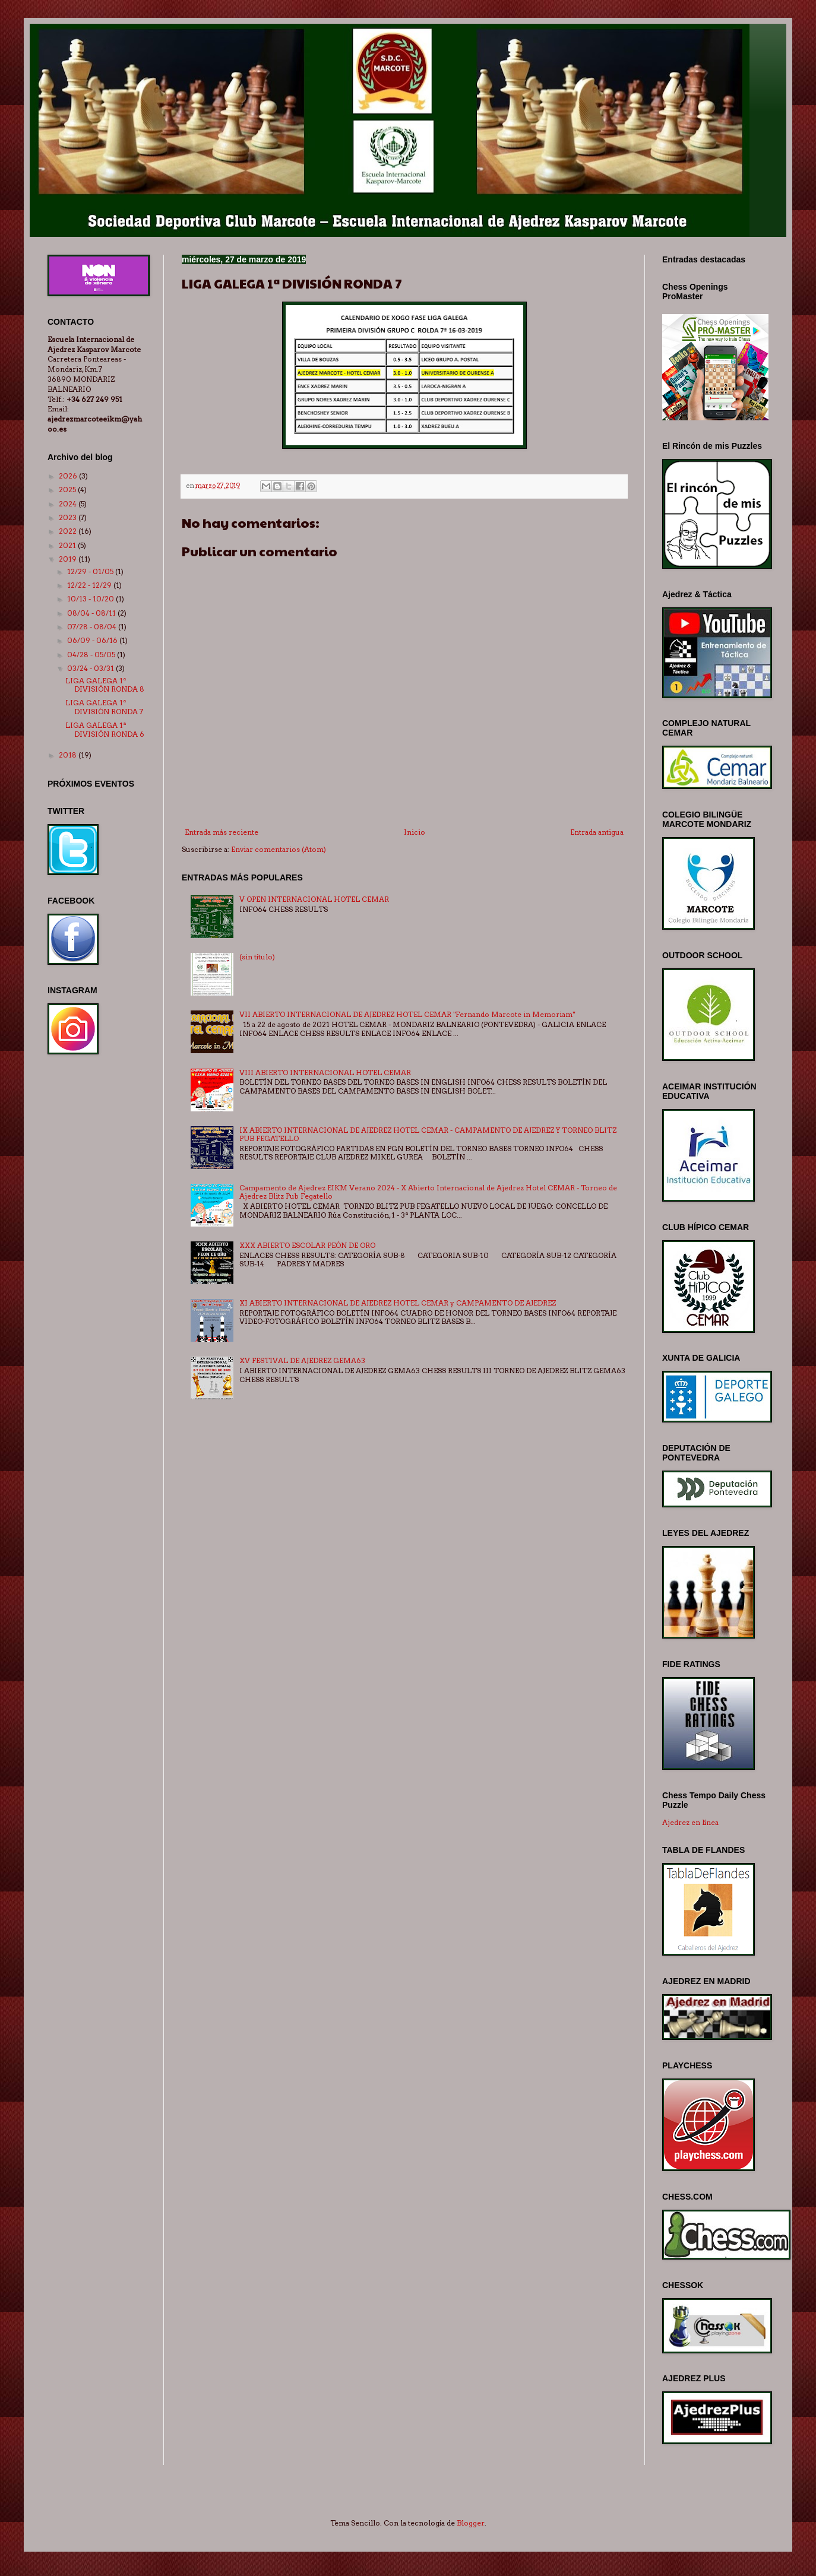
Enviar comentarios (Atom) (278, 849)
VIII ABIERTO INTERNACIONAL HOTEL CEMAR (325, 1072)
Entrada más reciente (221, 832)
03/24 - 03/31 (91, 668)
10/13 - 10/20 (91, 598)
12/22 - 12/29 (90, 585)
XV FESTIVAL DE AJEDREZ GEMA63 (302, 1360)
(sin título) (257, 956)
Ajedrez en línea (690, 1822)
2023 (68, 517)
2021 (68, 545)
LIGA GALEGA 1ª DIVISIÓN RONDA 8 (104, 684)
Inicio (414, 832)
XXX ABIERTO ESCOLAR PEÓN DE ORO (307, 1245)
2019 (68, 559)
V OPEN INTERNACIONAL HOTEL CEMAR (314, 899)
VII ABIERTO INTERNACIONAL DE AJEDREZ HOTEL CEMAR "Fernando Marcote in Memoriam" (407, 1014)
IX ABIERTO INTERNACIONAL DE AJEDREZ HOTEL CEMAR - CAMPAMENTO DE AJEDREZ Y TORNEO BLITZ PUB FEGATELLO (427, 1134)
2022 (68, 531)
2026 (69, 475)
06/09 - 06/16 (93, 640)
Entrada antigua (597, 832)
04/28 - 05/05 (92, 654)
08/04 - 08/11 (92, 613)
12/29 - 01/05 (91, 571)
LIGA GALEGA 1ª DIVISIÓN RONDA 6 (104, 729)
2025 (68, 489)
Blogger (471, 2522)
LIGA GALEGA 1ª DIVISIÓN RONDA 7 (104, 706)
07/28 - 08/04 (92, 626)
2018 (68, 754)
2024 (68, 503)
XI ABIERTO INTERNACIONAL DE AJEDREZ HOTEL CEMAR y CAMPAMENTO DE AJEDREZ (397, 1302)
